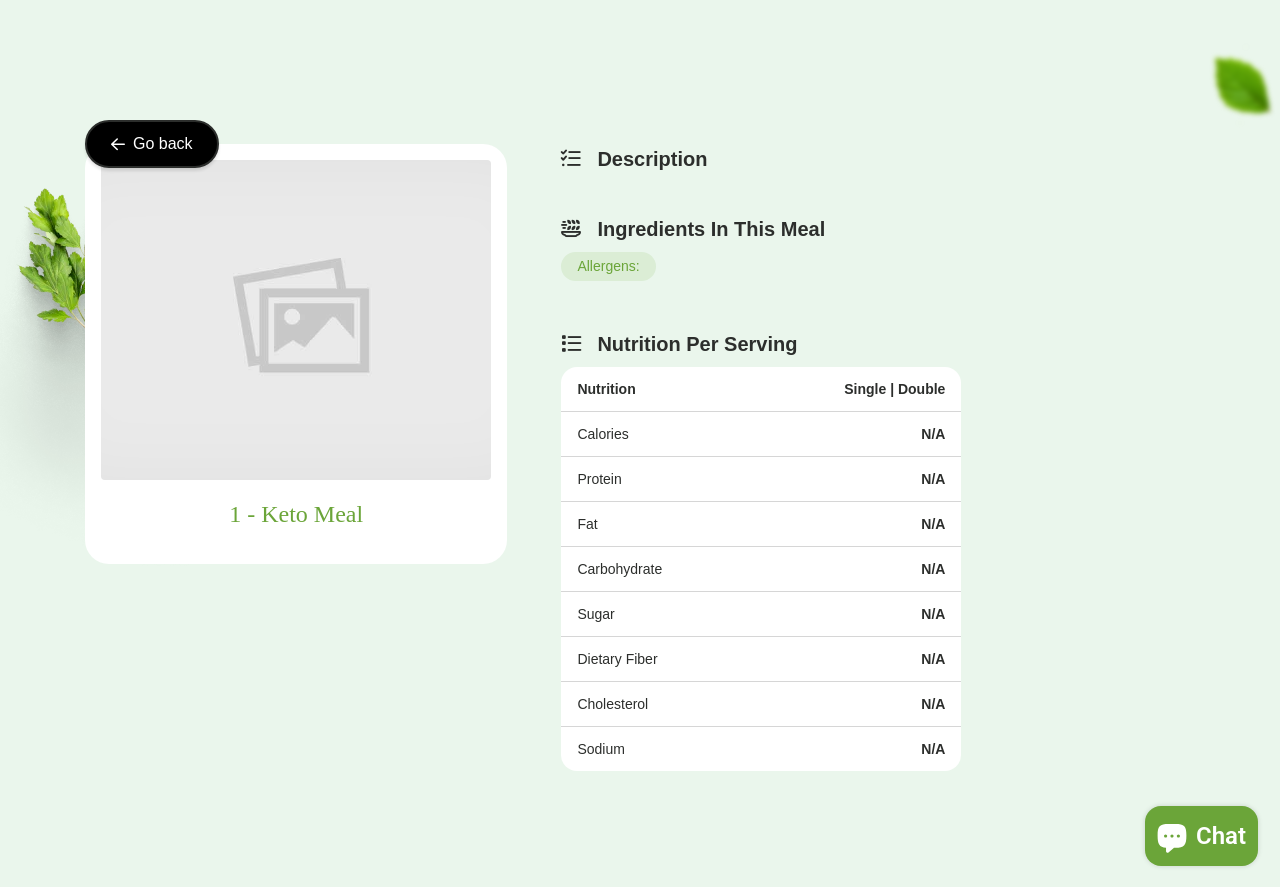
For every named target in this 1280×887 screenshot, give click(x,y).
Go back (152, 143)
